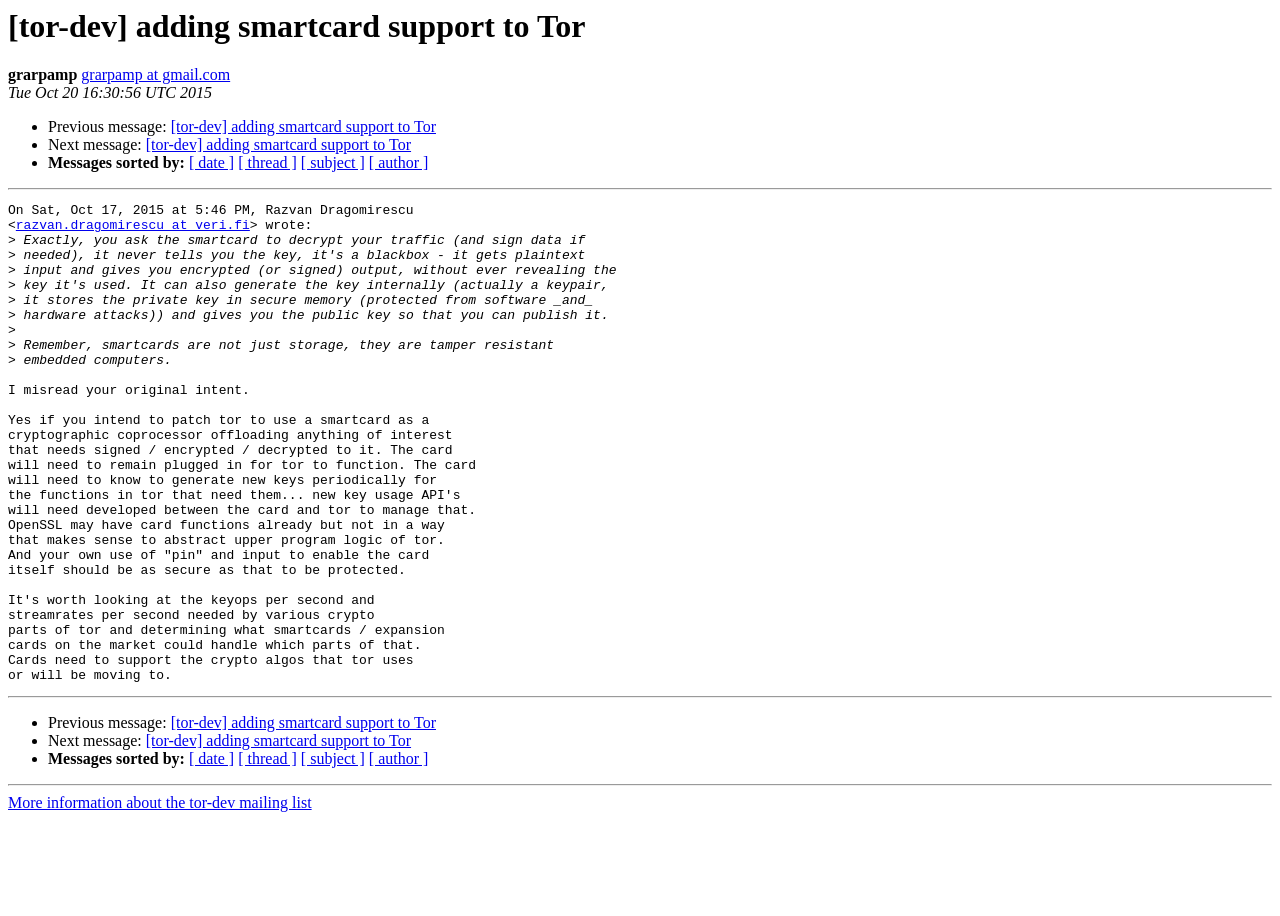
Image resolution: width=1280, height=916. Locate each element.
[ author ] (399, 162)
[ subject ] (333, 162)
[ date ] (211, 162)
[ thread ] (267, 162)
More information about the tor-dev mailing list (160, 898)
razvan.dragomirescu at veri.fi (133, 230)
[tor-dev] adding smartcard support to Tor (303, 126)
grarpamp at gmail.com (155, 74)
